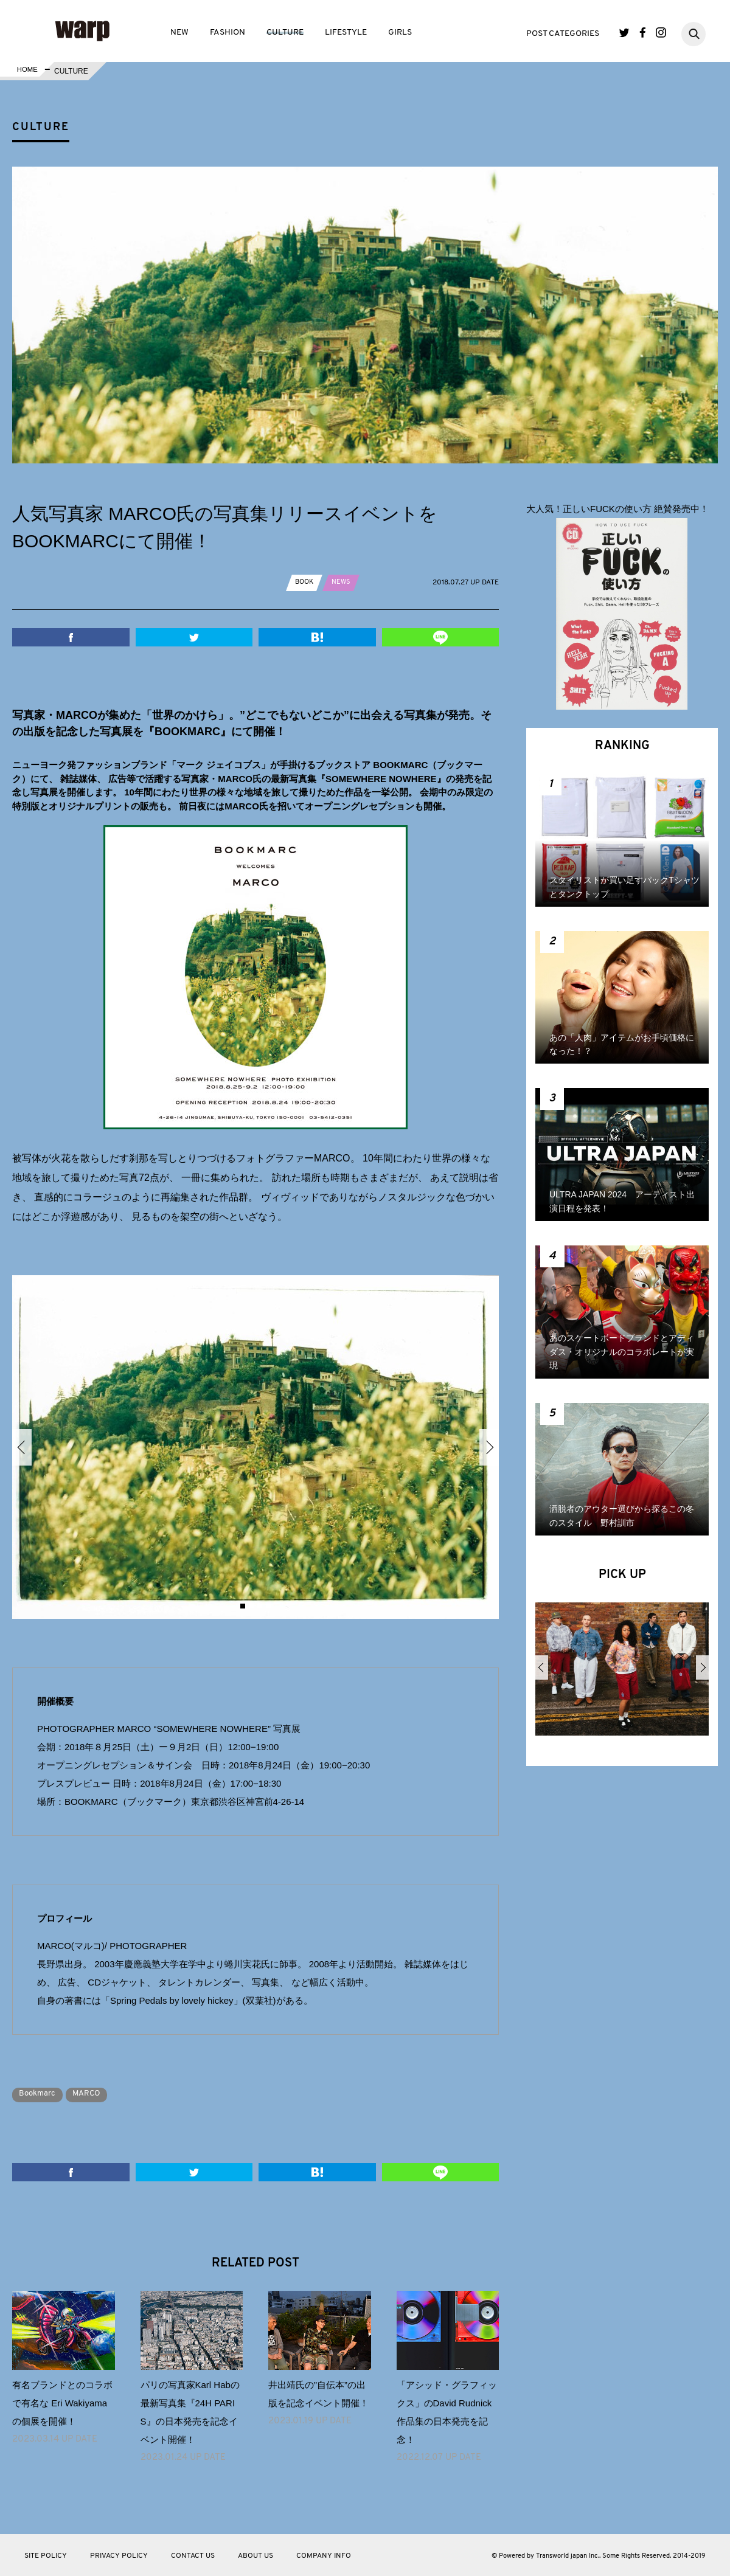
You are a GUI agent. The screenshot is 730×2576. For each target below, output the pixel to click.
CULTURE (285, 32)
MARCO (96, 2093)
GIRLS (400, 32)
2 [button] (251, 1606)
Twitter (624, 32)
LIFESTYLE (346, 32)
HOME (26, 71)
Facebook (643, 32)
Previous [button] (22, 1447)
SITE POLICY (45, 2555)
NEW (179, 32)
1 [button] (242, 1606)
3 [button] (259, 1606)
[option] (255, 1447)
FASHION (227, 32)
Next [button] (489, 1447)
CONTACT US (193, 2555)
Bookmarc (40, 2093)
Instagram (661, 32)
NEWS (344, 582)
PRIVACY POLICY (119, 2555)
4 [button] (268, 1606)
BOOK (305, 582)
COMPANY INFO (323, 2555)
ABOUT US (255, 2555)
